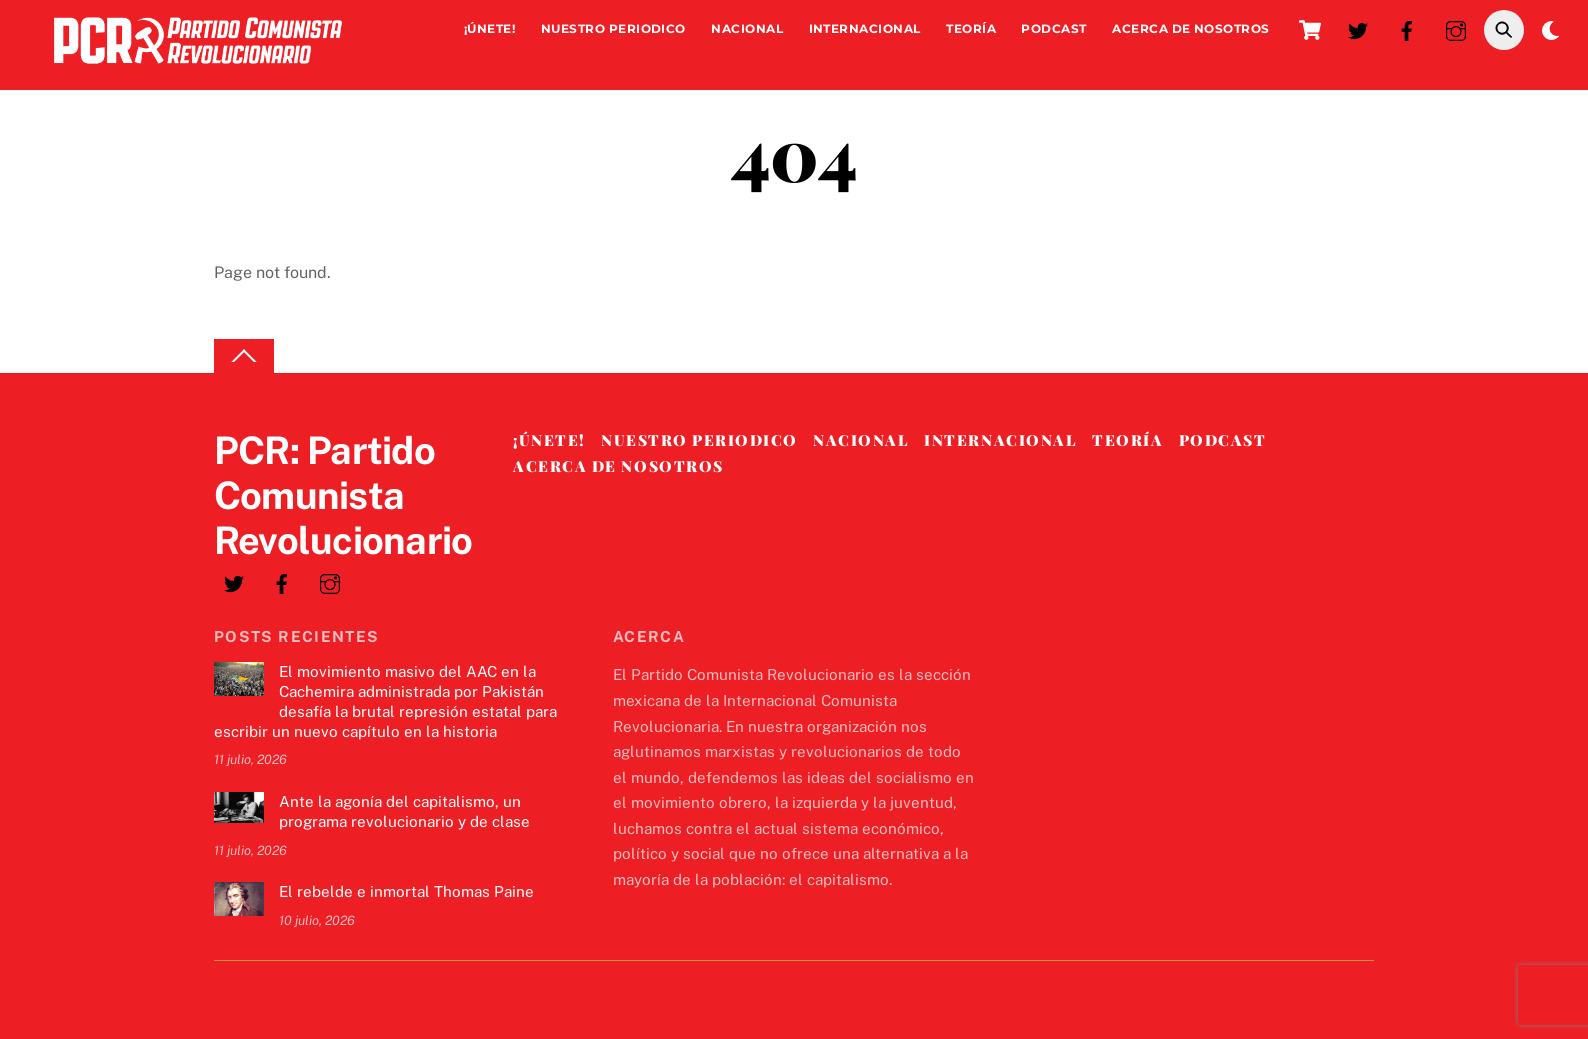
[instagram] (1456, 28)
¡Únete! (489, 28)
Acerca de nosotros (1191, 28)
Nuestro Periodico (613, 28)
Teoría (971, 28)
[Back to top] (244, 356)
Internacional (865, 28)
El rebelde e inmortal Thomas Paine (406, 891)
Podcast (1053, 28)
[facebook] (1407, 28)
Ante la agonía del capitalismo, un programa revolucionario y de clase (404, 811)
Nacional (747, 28)
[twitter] (1358, 28)
